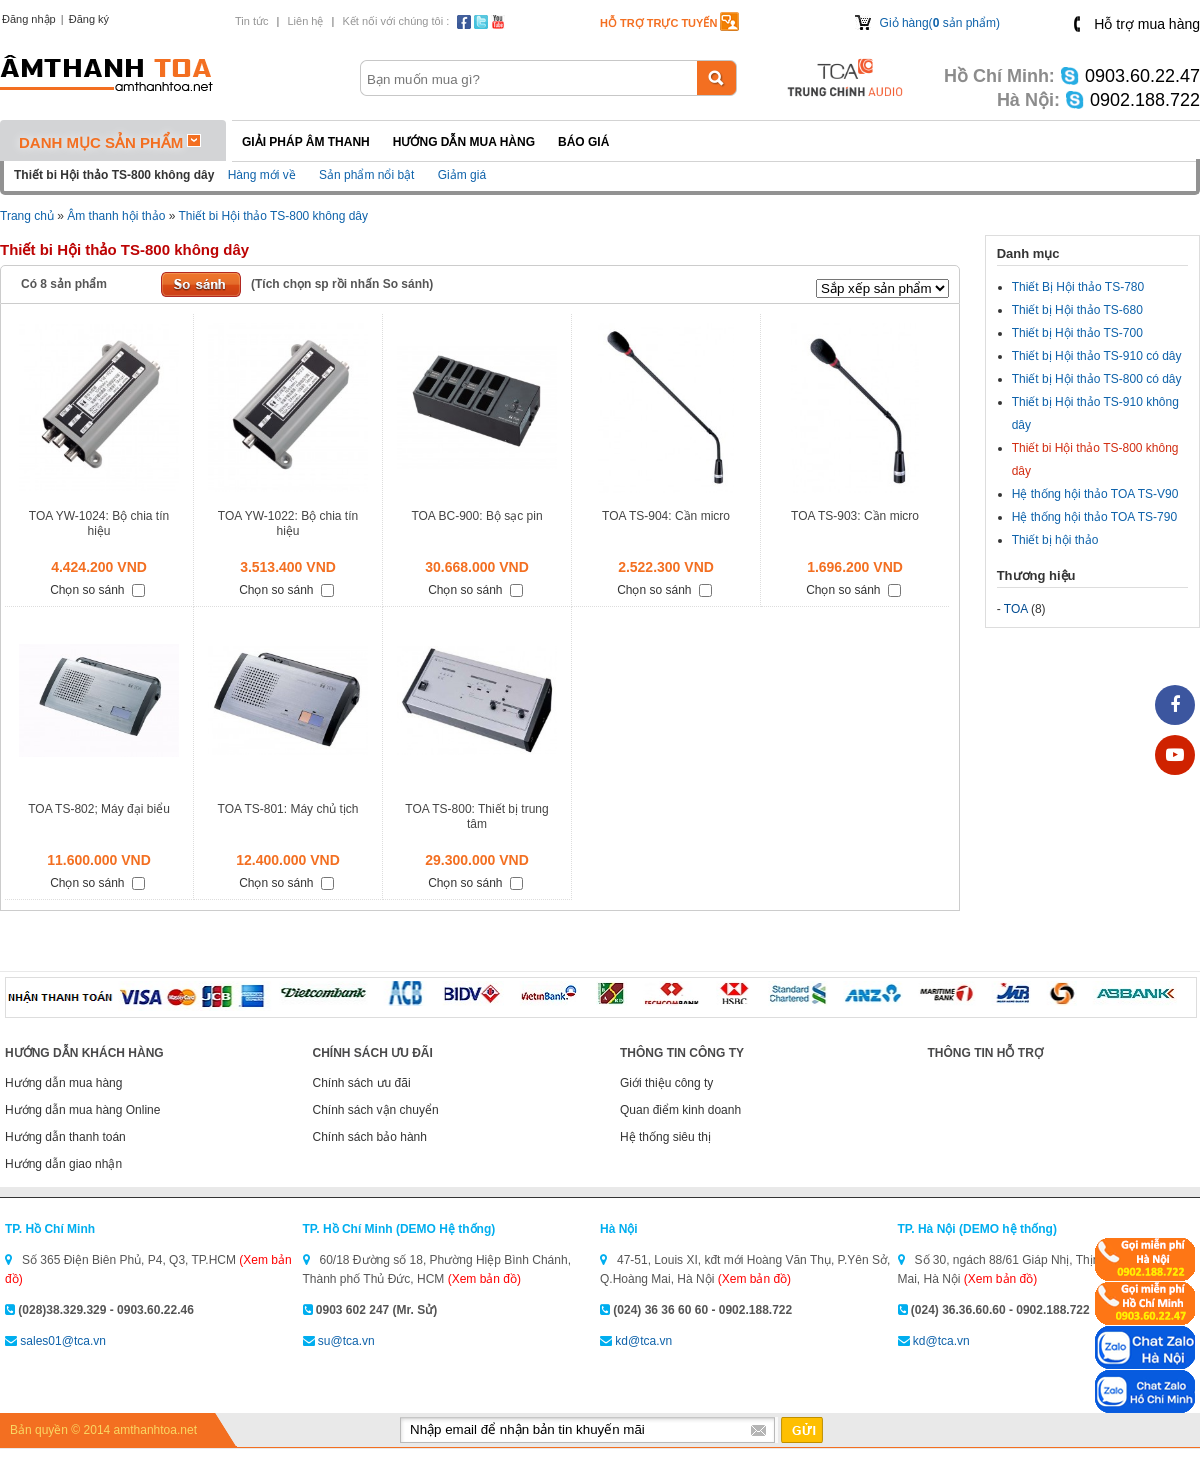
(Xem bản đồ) (484, 1279)
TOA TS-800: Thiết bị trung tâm (476, 816)
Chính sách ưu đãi (362, 1083)
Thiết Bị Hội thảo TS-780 (1078, 287)
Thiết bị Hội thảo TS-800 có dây (1097, 379)
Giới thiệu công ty (666, 1083)
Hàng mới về (262, 175)
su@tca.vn (346, 1341)
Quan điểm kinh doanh (680, 1110)
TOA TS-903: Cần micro (855, 516)
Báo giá (583, 142)
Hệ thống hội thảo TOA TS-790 (1094, 517)
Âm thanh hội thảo (116, 216)
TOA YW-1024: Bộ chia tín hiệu (99, 523)
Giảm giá (462, 175)
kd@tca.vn (643, 1341)
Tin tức (252, 21)
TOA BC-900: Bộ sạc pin (476, 516)
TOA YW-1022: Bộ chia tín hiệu (288, 523)
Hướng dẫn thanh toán (65, 1137)
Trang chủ (27, 216)
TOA (1016, 609)
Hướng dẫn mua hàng (464, 142)
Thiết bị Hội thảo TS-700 (1077, 333)
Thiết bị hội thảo (1055, 540)
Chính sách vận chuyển (376, 1110)
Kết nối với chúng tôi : (395, 21)
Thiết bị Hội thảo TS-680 (1077, 310)
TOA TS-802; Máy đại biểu (99, 809)
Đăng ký (89, 19)
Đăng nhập (29, 19)
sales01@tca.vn (63, 1341)
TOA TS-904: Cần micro (666, 516)
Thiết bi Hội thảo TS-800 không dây (273, 216)
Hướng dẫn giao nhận (63, 1164)
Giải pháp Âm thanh (306, 142)
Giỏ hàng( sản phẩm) (940, 23)
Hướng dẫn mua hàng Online (82, 1110)
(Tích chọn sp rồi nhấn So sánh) (342, 284)
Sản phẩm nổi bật (366, 175)
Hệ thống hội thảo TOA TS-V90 (1095, 494)
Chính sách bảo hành (370, 1137)
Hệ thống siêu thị (665, 1137)
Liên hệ (305, 21)
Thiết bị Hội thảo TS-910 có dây (1097, 356)
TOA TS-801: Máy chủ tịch (288, 809)
